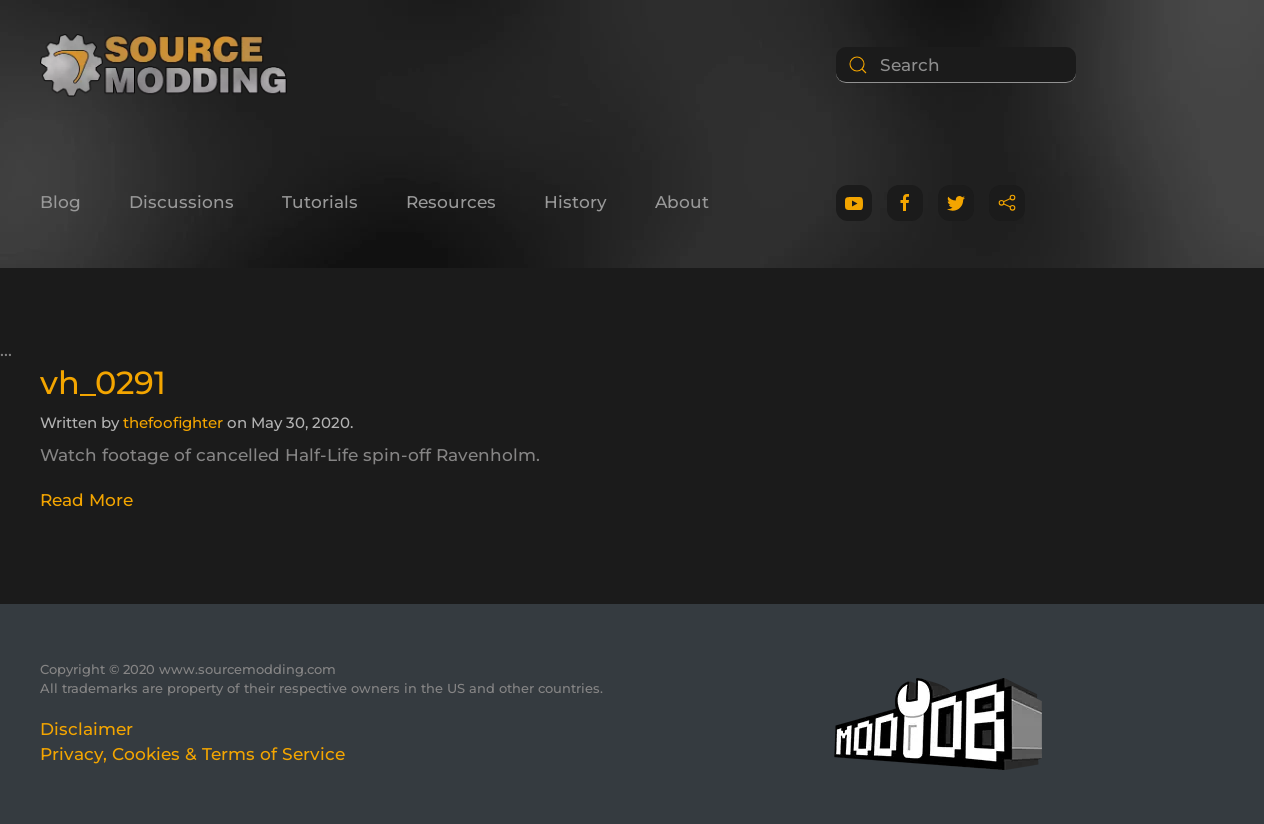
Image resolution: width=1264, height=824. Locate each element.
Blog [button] (60, 202)
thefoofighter (173, 422)
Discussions (181, 202)
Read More (86, 500)
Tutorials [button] (320, 202)
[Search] (956, 65)
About (682, 202)
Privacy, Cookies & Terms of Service (192, 754)
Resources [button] (451, 202)
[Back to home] (170, 65)
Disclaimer (86, 729)
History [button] (575, 202)
